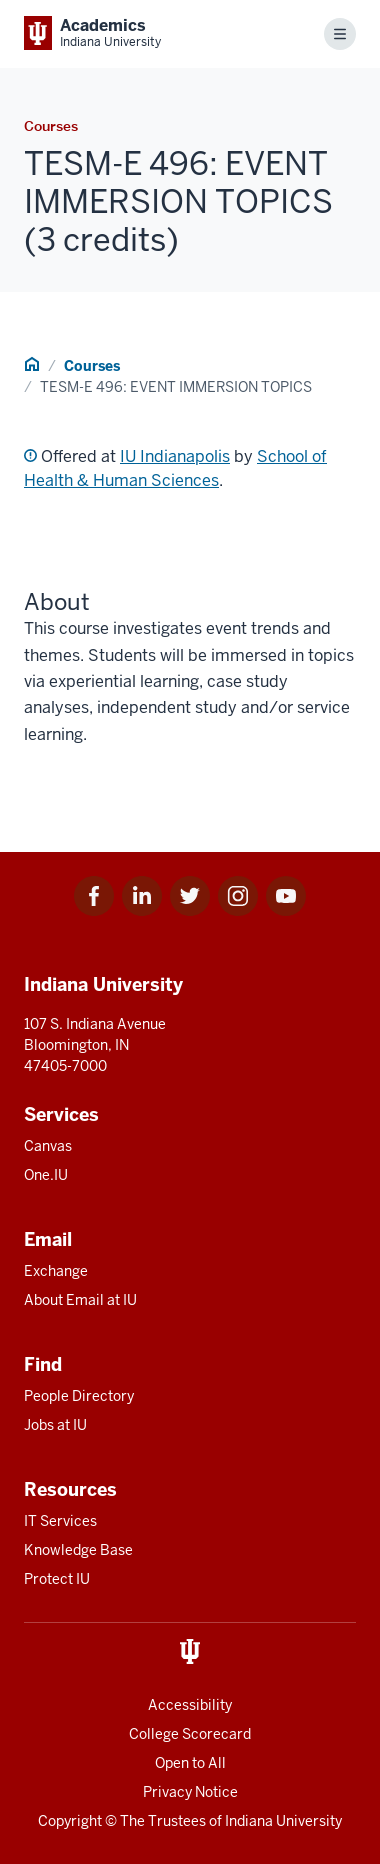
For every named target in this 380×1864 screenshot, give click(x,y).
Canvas (48, 1146)
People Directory (79, 1396)
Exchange (56, 1271)
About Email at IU (80, 1300)
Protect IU (57, 1579)
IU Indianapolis (175, 456)
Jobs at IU (55, 1425)
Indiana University (283, 1821)
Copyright (70, 1821)
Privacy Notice (190, 1792)
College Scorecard (190, 1734)
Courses (92, 366)
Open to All (190, 1763)
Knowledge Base (78, 1550)
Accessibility (190, 1705)
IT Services (60, 1521)
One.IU (46, 1175)
